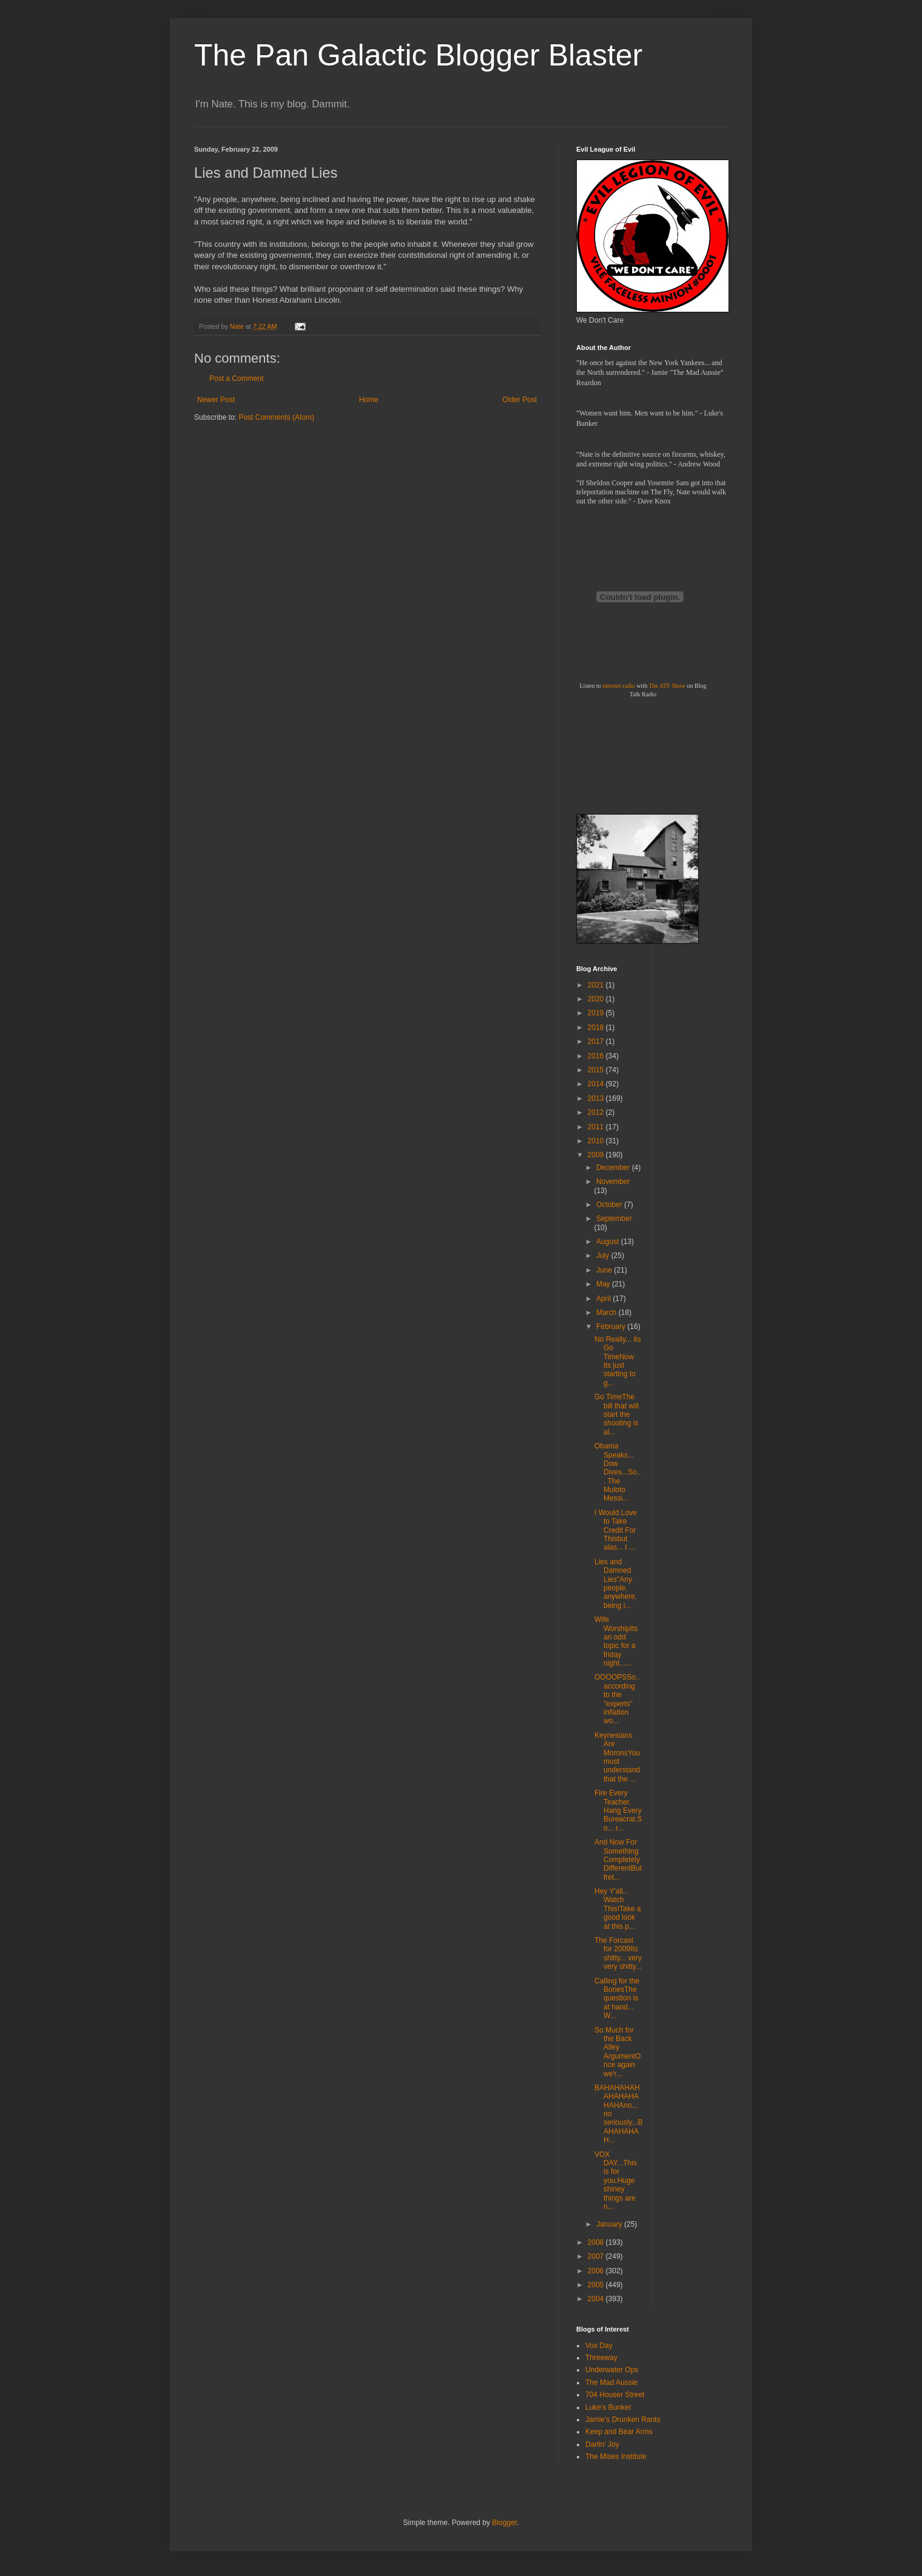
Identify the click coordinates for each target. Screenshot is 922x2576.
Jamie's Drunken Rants (623, 2419)
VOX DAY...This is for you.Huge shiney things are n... (615, 2180)
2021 (597, 985)
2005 (597, 2285)
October (610, 1204)
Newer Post (216, 399)
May (604, 1284)
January (610, 2224)
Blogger (504, 2522)
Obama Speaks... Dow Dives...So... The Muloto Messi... (617, 1472)
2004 (597, 2299)
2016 (597, 1056)
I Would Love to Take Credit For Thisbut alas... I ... (615, 1530)
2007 (597, 2256)
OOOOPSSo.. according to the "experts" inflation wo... (617, 1699)
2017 (597, 1041)
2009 (597, 1155)
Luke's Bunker (608, 2407)
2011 (597, 1127)
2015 (597, 1070)
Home (369, 399)
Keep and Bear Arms (619, 2431)
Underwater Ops (611, 2370)
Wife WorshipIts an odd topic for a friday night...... (616, 1641)
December (614, 1167)
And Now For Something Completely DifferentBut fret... (618, 1860)
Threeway (601, 2357)
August (608, 1241)
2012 (597, 1112)
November (613, 1181)
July (603, 1255)
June (605, 1270)
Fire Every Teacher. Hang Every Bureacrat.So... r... (618, 1810)
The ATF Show (666, 685)
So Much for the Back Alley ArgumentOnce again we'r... (617, 2052)
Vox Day (599, 2345)
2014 (597, 1084)
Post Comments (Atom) (276, 417)
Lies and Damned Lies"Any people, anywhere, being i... (615, 1584)
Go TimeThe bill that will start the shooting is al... (616, 1414)
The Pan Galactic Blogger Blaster (418, 55)
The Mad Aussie (611, 2382)
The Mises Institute (616, 2456)
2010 (597, 1141)
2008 (597, 2242)
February (611, 1326)
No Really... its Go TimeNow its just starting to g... (617, 1361)
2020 (597, 999)
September (614, 1218)
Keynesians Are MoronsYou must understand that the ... (617, 1757)
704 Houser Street (614, 2394)
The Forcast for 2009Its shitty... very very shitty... (618, 1953)
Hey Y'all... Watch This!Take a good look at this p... (617, 1909)
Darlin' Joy (602, 2444)
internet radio (618, 685)
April (604, 1298)
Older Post (519, 399)
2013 (597, 1098)
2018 (597, 1027)
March (607, 1312)
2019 (597, 1013)
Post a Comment (236, 378)
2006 (597, 2271)
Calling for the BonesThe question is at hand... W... (616, 1998)
